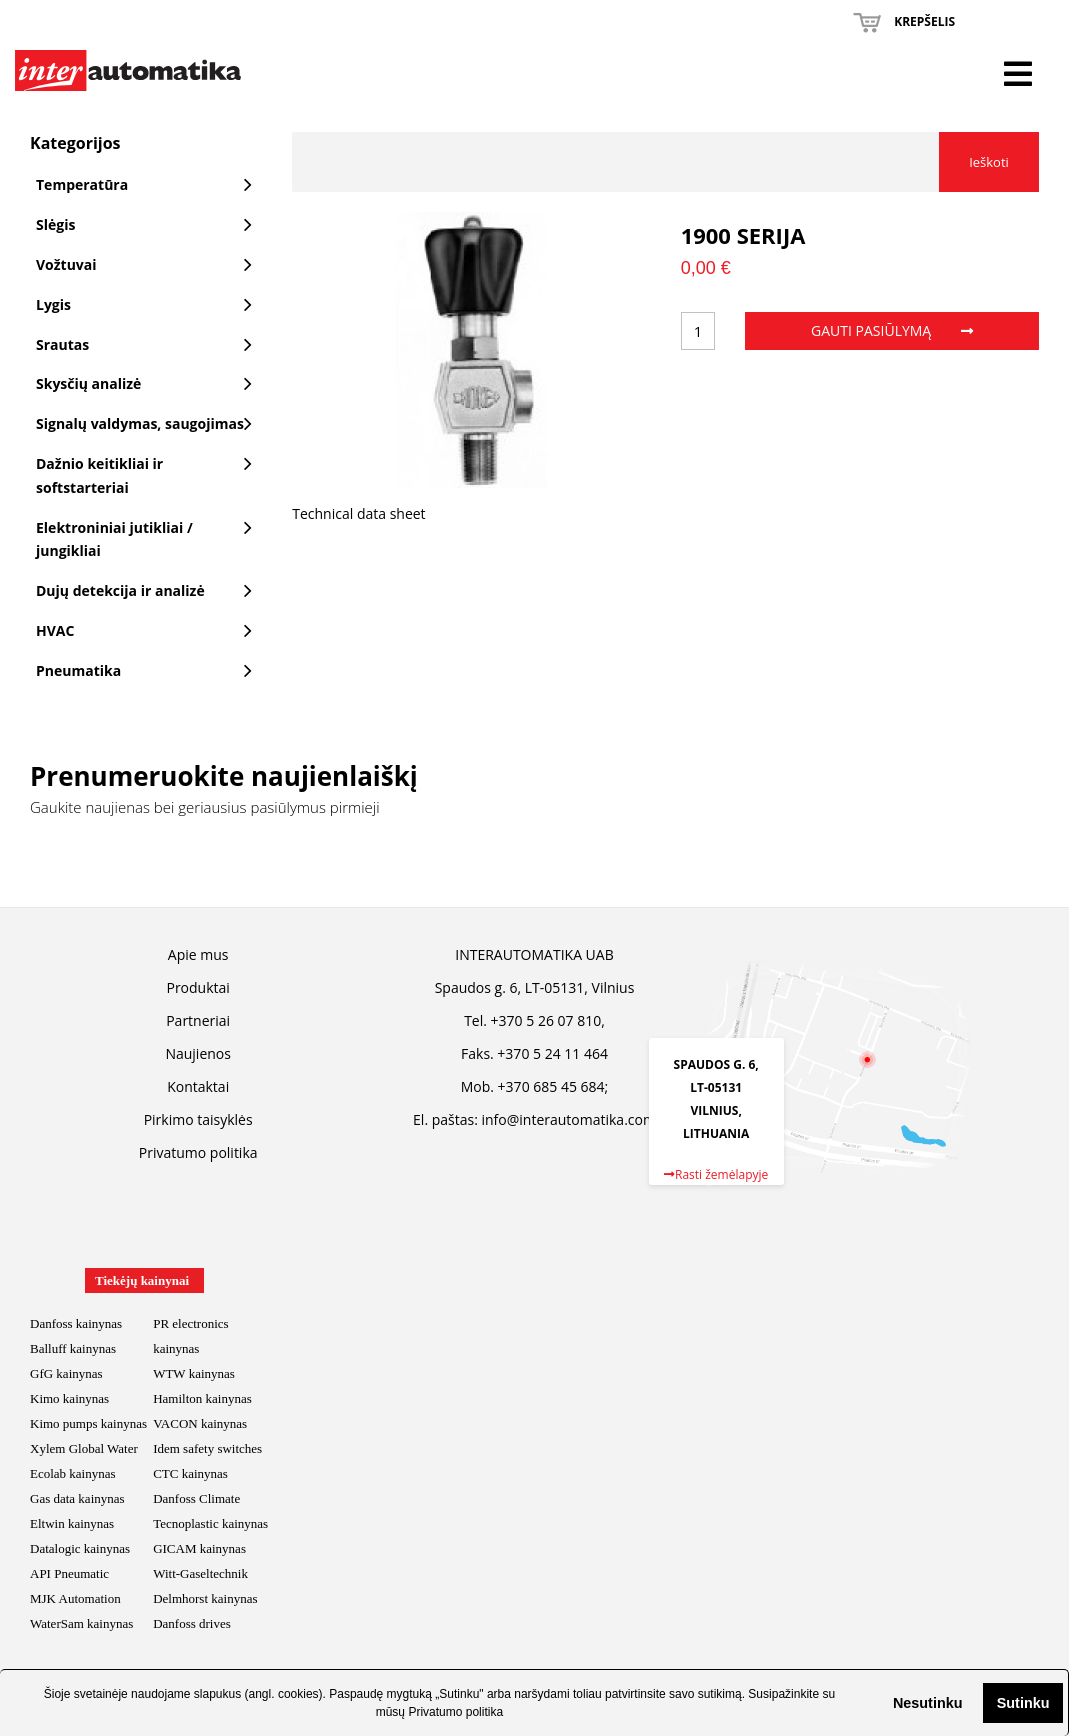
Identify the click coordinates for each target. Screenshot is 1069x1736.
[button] (877, 1703)
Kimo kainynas (69, 1398)
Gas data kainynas (77, 1498)
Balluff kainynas (73, 1348)
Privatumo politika (455, 1712)
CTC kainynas (190, 1473)
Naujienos (198, 1053)
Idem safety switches (207, 1448)
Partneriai (198, 1020)
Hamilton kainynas (202, 1398)
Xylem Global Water (84, 1448)
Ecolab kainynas (73, 1473)
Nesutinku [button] (928, 1703)
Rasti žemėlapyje (716, 1174)
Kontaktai (198, 1086)
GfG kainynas (66, 1373)
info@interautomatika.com (568, 1119)
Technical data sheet (358, 513)
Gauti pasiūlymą (892, 330)
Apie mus (198, 954)
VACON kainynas (200, 1423)
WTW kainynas (194, 1373)
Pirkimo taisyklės (198, 1119)
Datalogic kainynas (80, 1548)
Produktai (197, 987)
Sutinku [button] (1023, 1703)
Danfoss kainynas (76, 1323)
